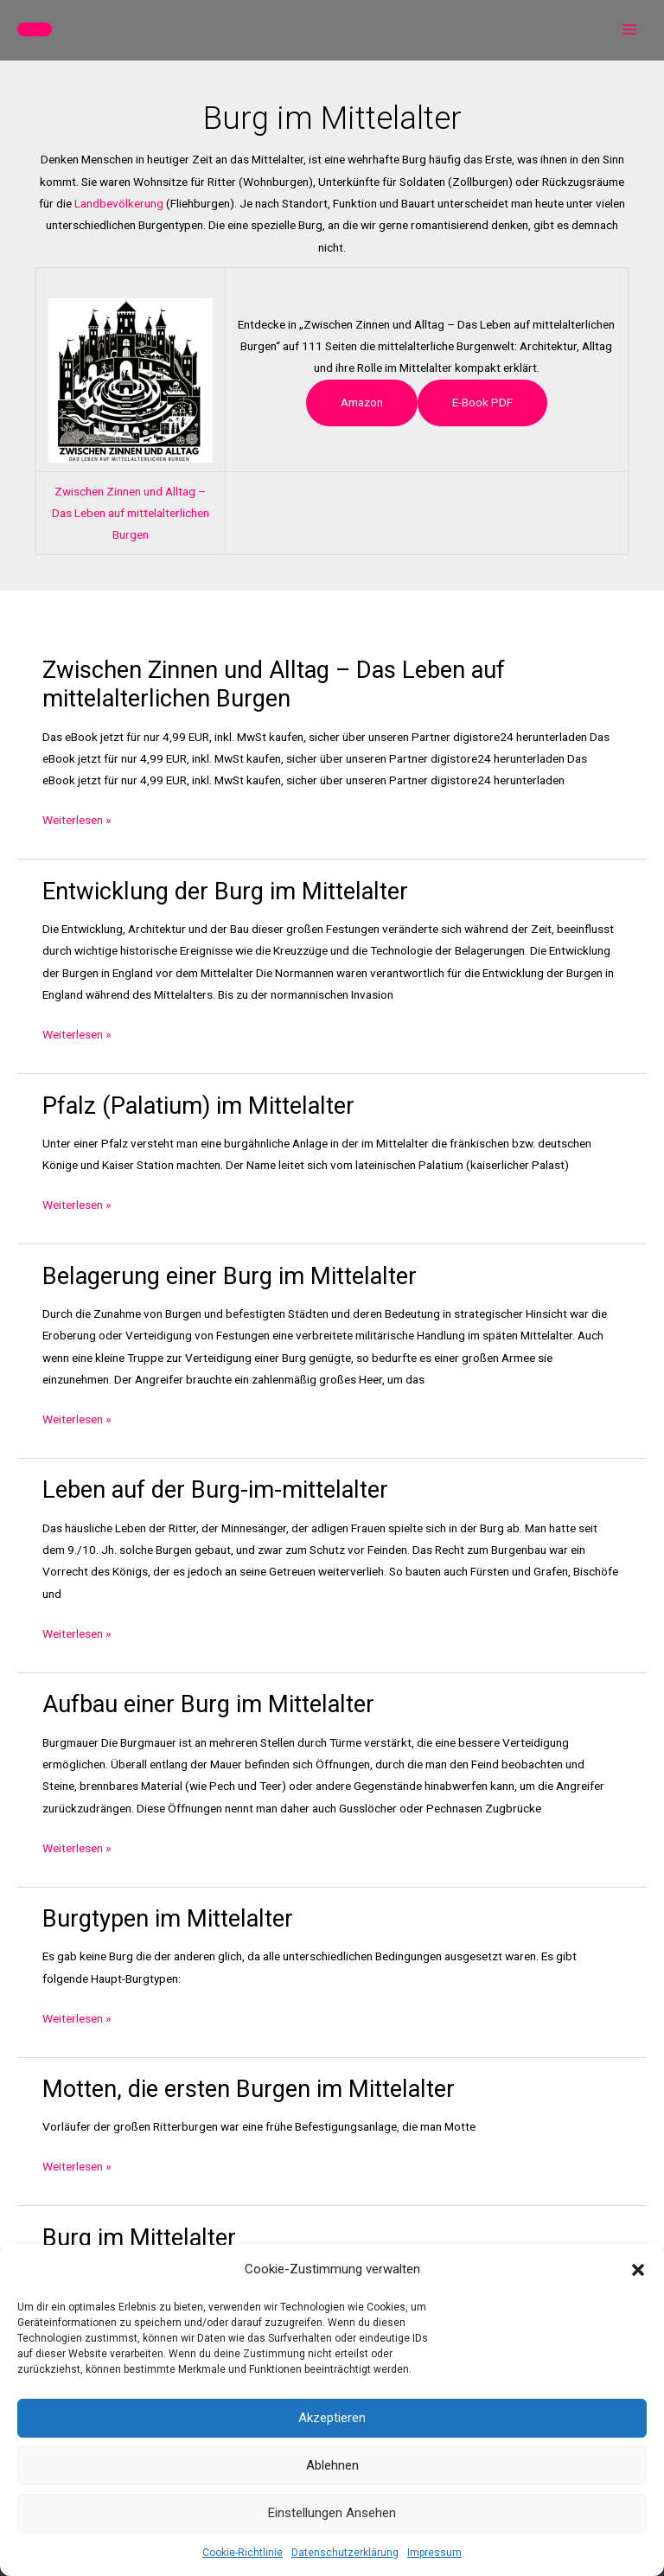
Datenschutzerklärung (345, 2553)
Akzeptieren (332, 2418)
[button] (638, 2270)
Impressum (434, 2553)
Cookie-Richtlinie (242, 2553)
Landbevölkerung (118, 203)
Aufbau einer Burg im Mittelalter (208, 1704)
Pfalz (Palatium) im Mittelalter (198, 1106)
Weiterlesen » (76, 820)
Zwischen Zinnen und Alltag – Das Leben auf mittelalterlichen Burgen (130, 513)
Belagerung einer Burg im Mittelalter (229, 1276)
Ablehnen (332, 2465)
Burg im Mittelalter (139, 2238)
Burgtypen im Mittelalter (167, 1919)
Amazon (362, 402)
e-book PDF (482, 402)
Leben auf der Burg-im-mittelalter (215, 1490)
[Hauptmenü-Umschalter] (630, 30)
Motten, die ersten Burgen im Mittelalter (248, 2089)
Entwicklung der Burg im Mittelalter (225, 891)
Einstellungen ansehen (332, 2513)
